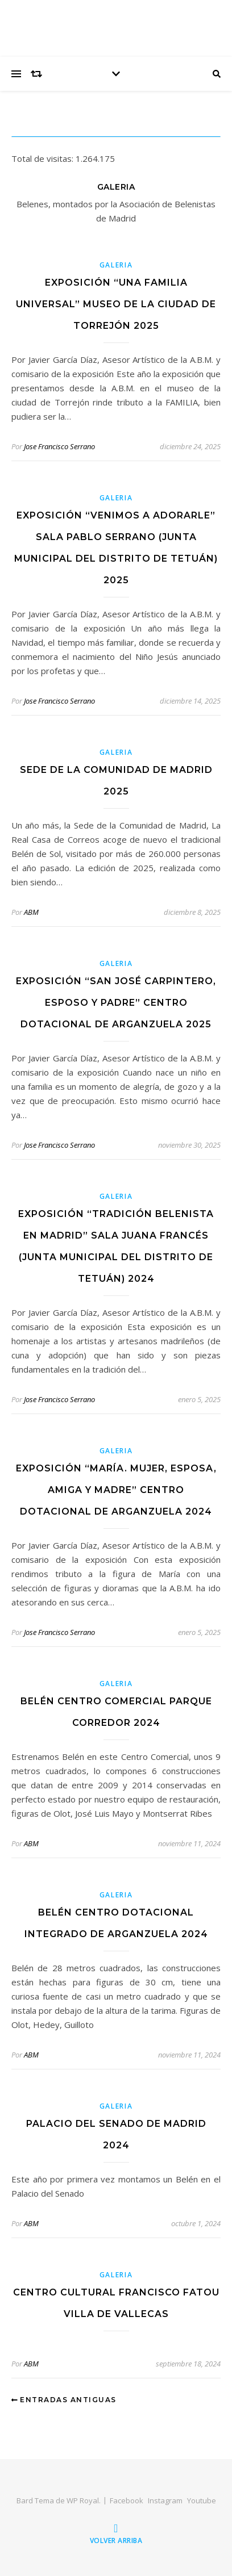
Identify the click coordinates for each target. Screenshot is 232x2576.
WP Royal (83, 2500)
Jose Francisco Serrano (59, 446)
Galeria (116, 265)
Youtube (201, 2500)
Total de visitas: (43, 158)
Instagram (165, 2500)
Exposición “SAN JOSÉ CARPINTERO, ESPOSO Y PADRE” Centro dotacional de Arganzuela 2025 (116, 1003)
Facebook (126, 2500)
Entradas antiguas (64, 2399)
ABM (31, 912)
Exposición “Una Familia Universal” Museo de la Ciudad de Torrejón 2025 (116, 304)
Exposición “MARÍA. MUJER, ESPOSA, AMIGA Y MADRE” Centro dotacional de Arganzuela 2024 (116, 1490)
